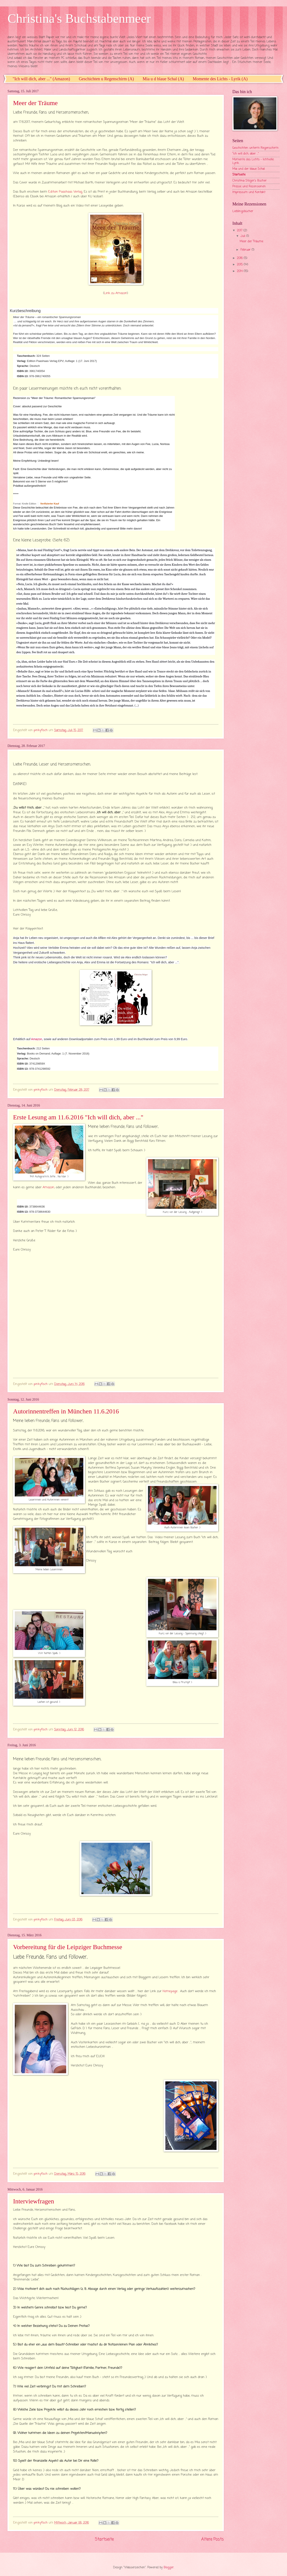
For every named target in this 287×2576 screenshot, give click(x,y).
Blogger (169, 2567)
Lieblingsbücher (242, 211)
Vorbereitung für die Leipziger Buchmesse (67, 1946)
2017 (240, 230)
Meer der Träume (35, 102)
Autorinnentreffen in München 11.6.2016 (66, 1411)
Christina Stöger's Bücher (249, 180)
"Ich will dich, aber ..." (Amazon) (41, 78)
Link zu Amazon (115, 293)
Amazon (36, 1039)
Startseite (104, 2539)
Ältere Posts (212, 2539)
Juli (243, 236)
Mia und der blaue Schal (248, 169)
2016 (240, 258)
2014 (240, 271)
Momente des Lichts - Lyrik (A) (220, 78)
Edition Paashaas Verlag (65, 191)
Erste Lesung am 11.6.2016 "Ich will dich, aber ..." (78, 1117)
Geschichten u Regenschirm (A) (106, 78)
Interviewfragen (33, 2201)
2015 (240, 264)
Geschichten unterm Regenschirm (255, 148)
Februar (246, 250)
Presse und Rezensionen (249, 186)
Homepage (170, 1991)
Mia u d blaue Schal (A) (163, 78)
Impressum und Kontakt (248, 192)
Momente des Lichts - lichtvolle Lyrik (253, 161)
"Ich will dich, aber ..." (245, 154)
